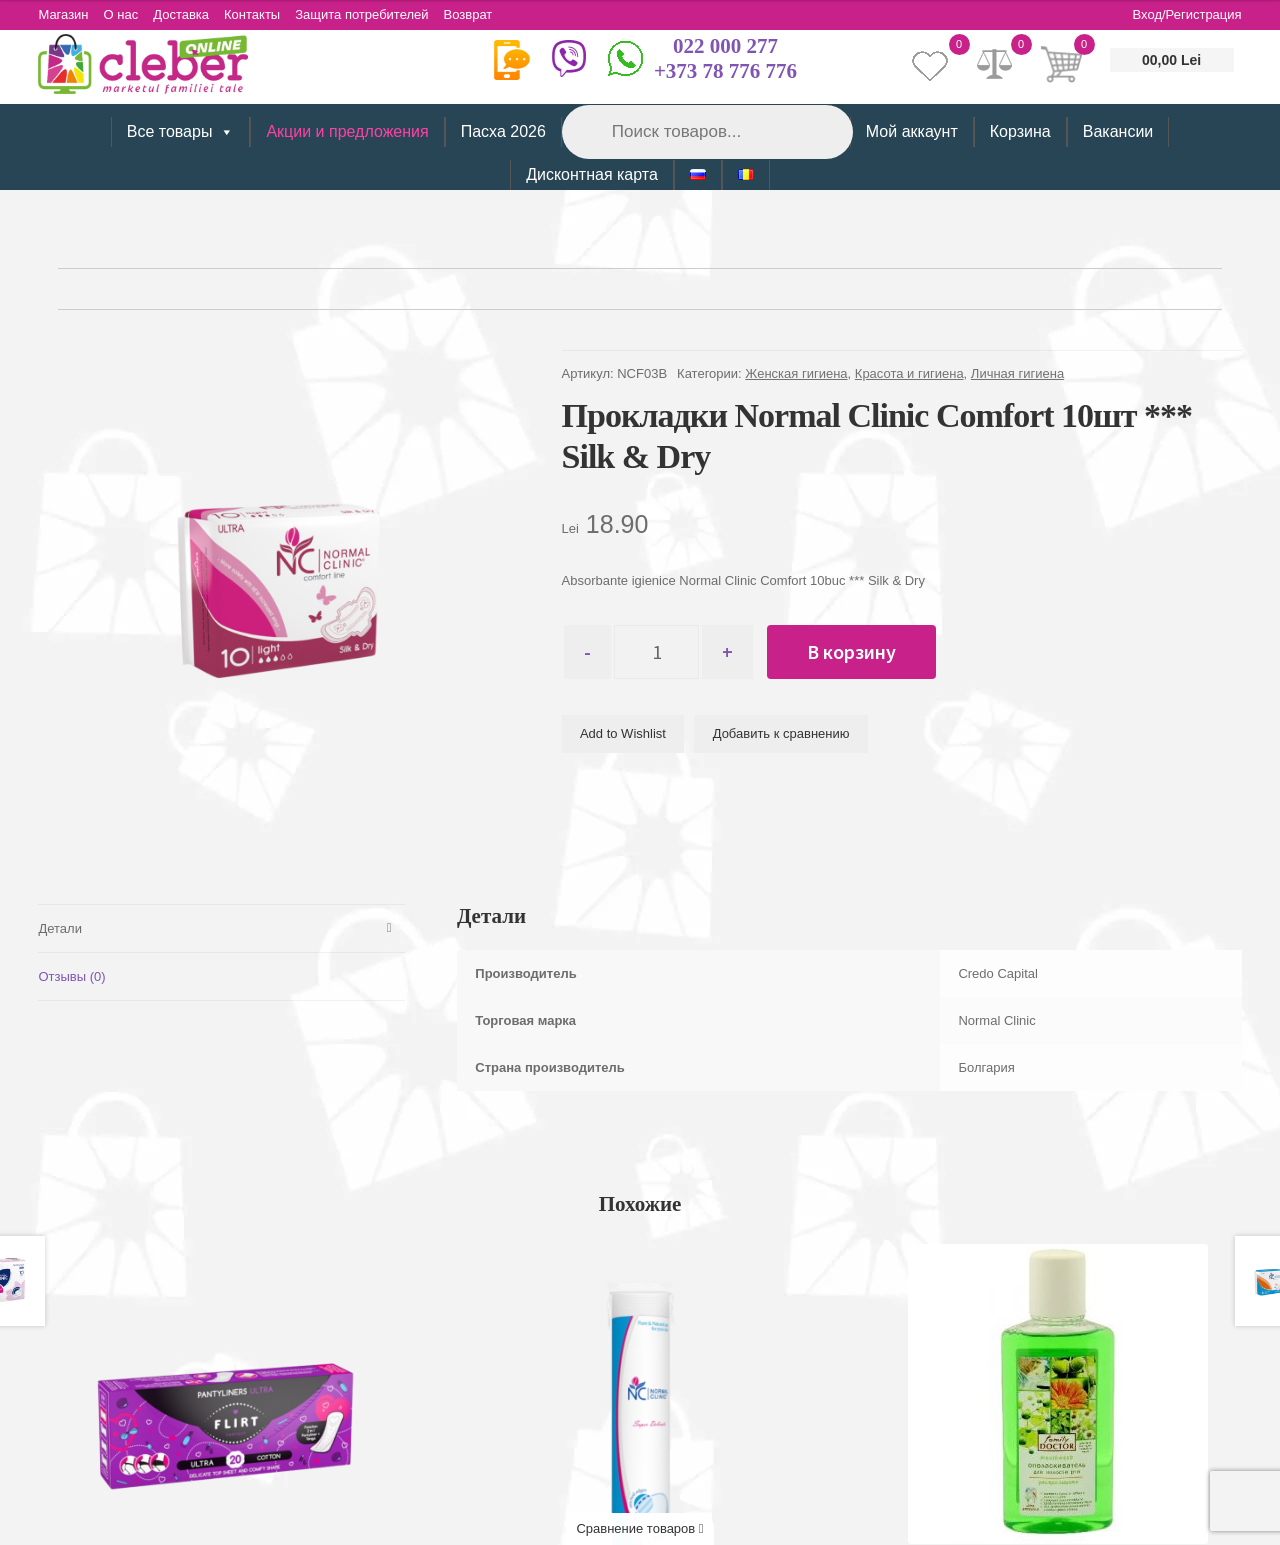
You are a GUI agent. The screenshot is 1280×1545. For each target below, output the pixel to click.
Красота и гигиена (909, 373)
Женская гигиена (796, 373)
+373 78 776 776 (725, 71)
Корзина (1020, 131)
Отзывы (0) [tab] (71, 976)
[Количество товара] (656, 652)
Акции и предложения (347, 131)
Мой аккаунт (912, 131)
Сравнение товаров (639, 1528)
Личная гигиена (1017, 373)
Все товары (181, 132)
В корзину (851, 651)
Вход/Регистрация (1187, 14)
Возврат (468, 14)
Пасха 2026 (503, 131)
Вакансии (1118, 131)
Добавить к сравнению (781, 733)
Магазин (63, 14)
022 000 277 (725, 46)
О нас (121, 14)
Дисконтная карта (592, 174)
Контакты (252, 14)
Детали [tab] (60, 928)
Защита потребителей (361, 14)
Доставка (181, 14)
